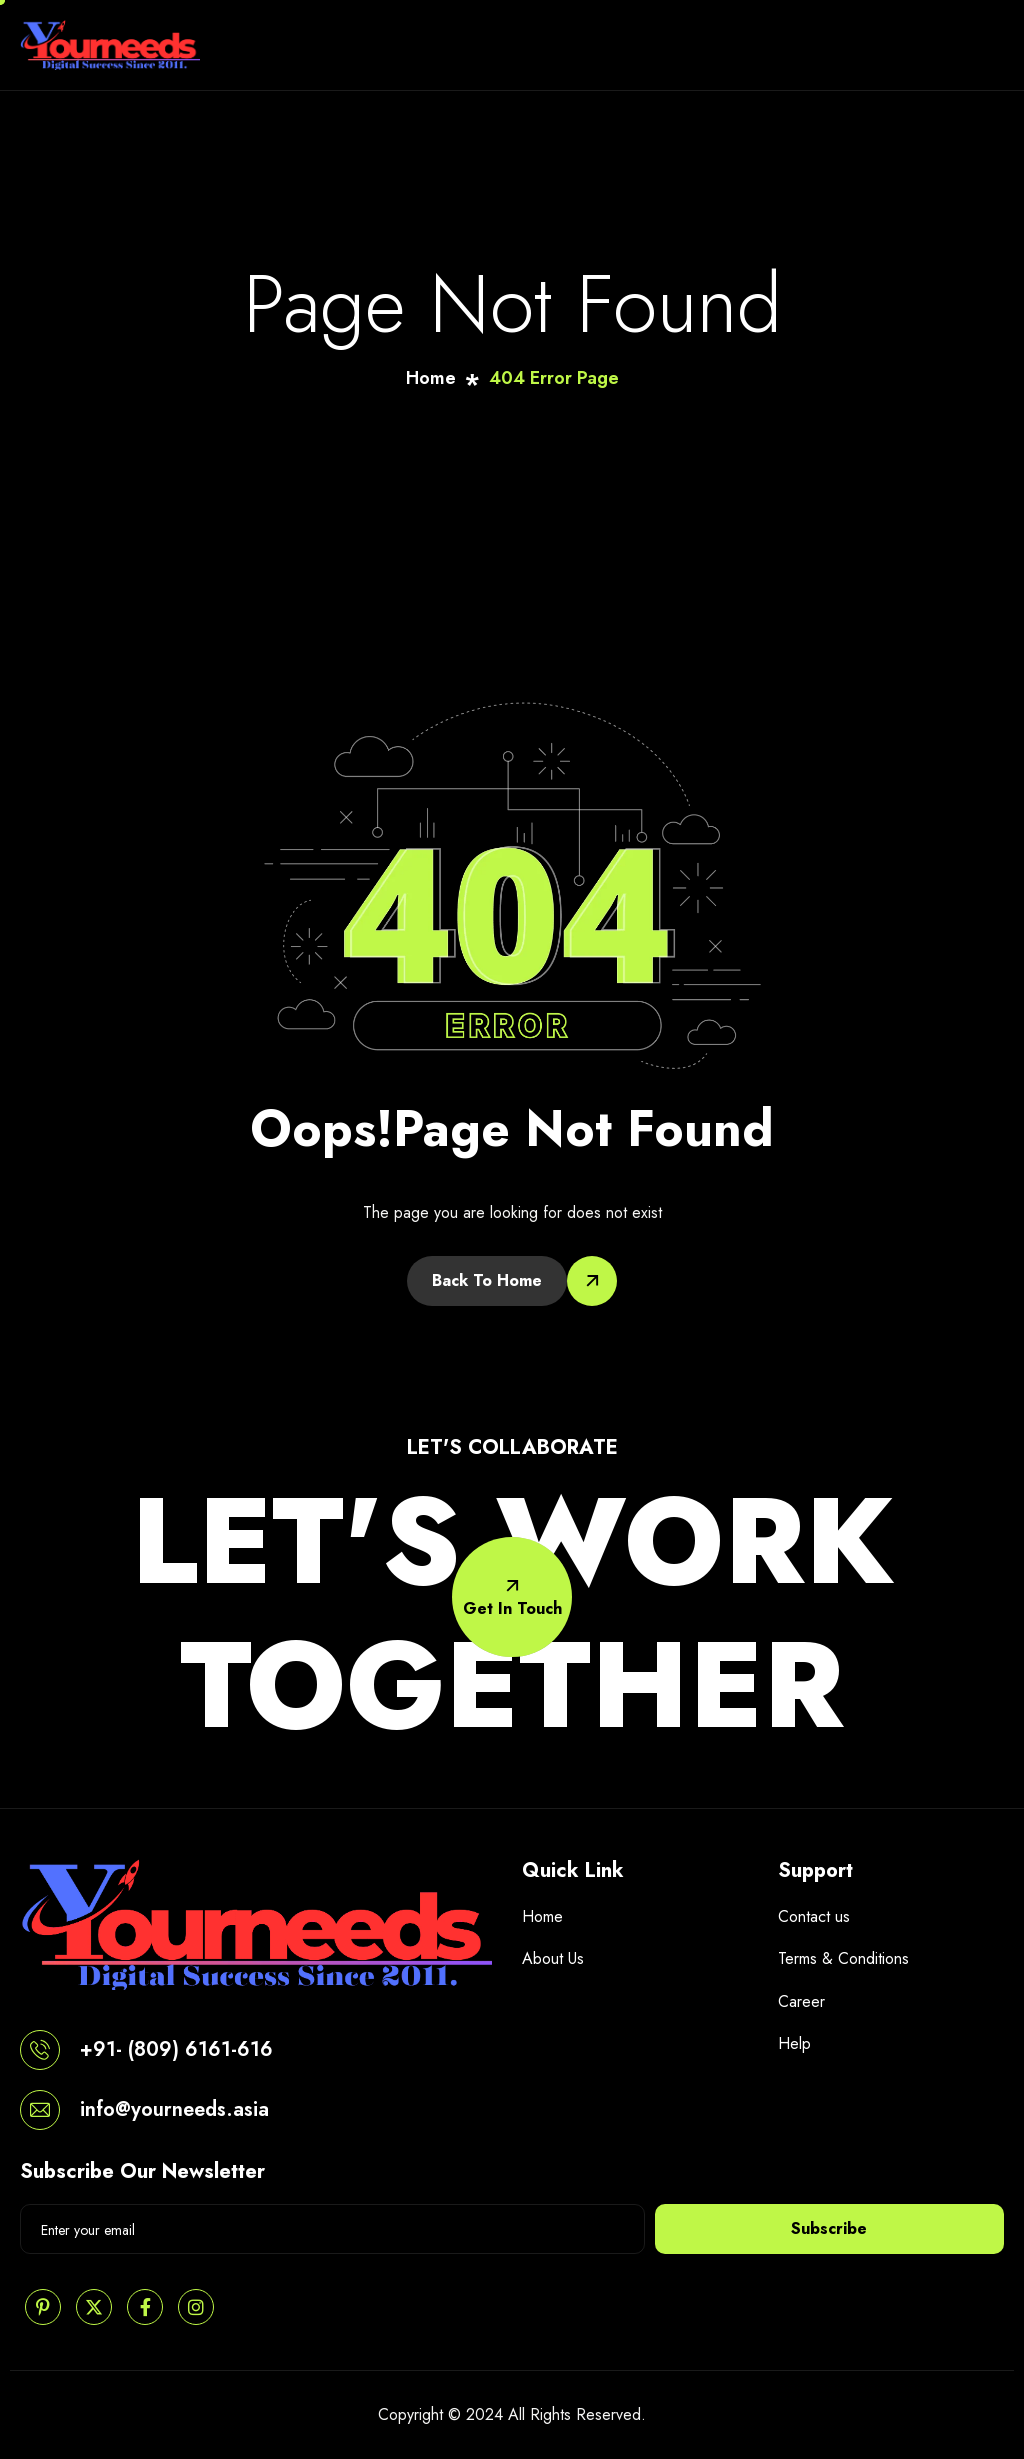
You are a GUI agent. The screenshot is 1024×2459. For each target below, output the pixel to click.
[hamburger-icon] (985, 45)
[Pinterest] (43, 2307)
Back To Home (487, 1280)
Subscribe (829, 2228)
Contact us (814, 1916)
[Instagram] (196, 2307)
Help (794, 2043)
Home (542, 1916)
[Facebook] (145, 2307)
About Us (553, 1958)
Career (801, 2001)
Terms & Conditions (843, 1958)
